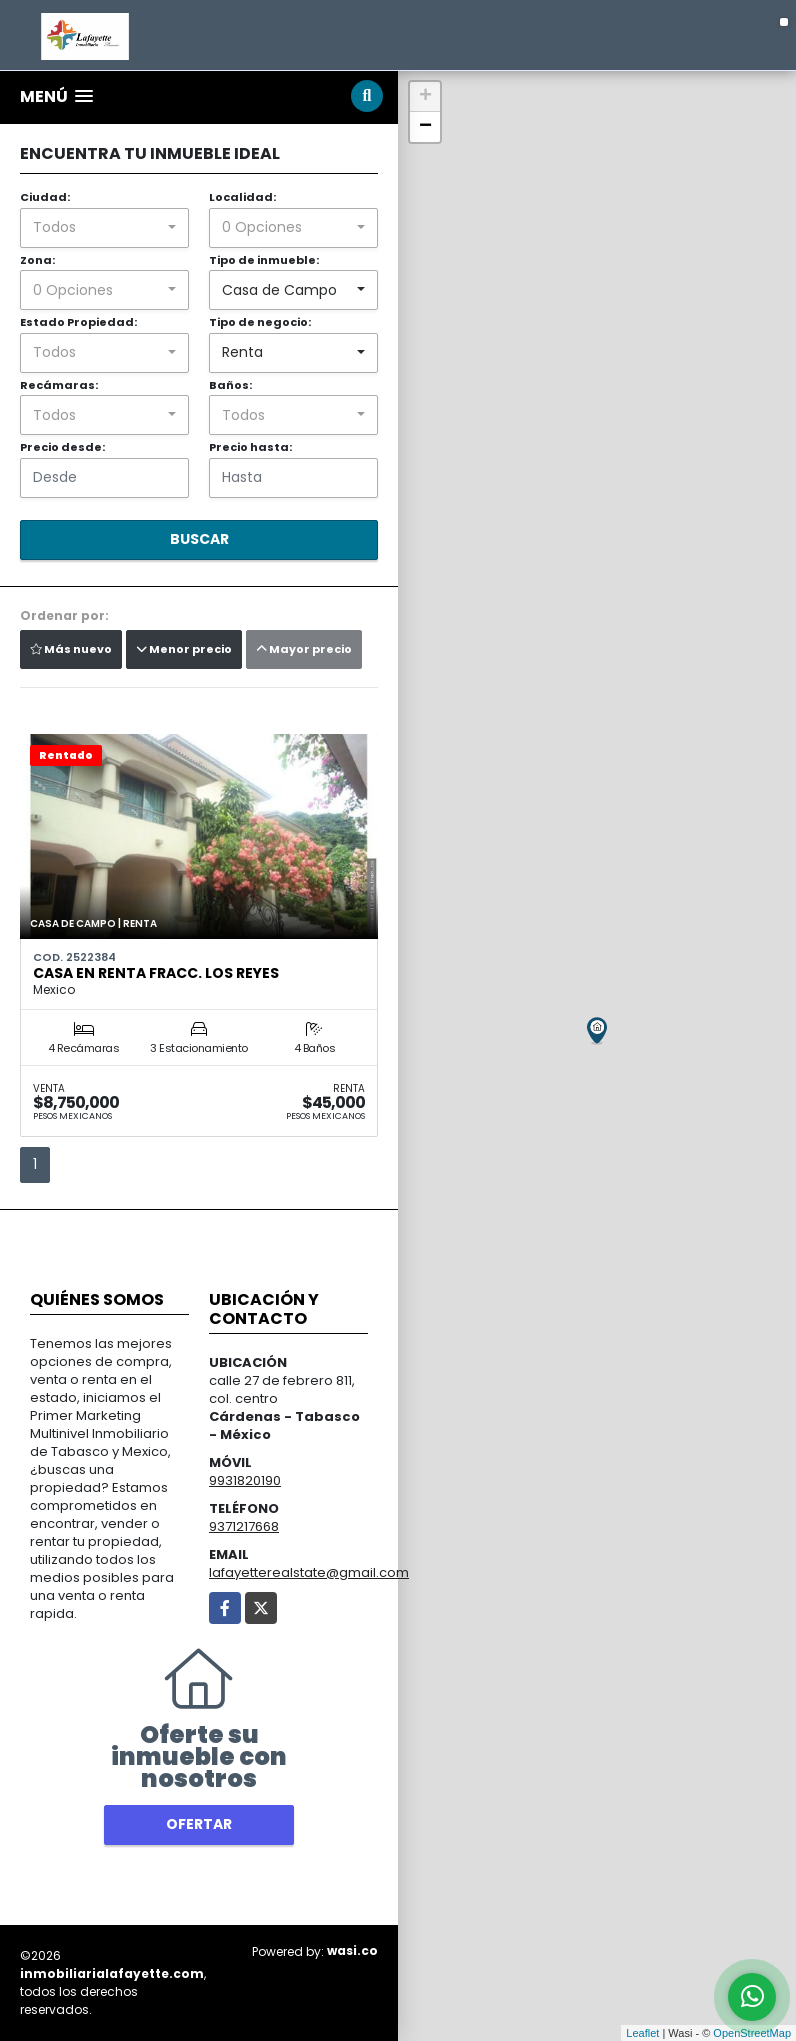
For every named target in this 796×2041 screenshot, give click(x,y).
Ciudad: (45, 197)
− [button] (425, 127)
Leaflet (642, 2033)
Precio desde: (62, 447)
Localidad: (242, 197)
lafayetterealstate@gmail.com (309, 1572)
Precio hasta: (250, 447)
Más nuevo (71, 649)
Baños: (230, 385)
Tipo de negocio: (260, 322)
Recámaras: (59, 385)
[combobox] (104, 228)
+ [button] (425, 97)
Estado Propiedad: (78, 322)
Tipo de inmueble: (264, 260)
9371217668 (244, 1526)
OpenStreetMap (752, 2033)
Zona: (37, 260)
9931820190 (245, 1480)
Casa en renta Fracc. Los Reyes (156, 973)
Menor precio (184, 649)
